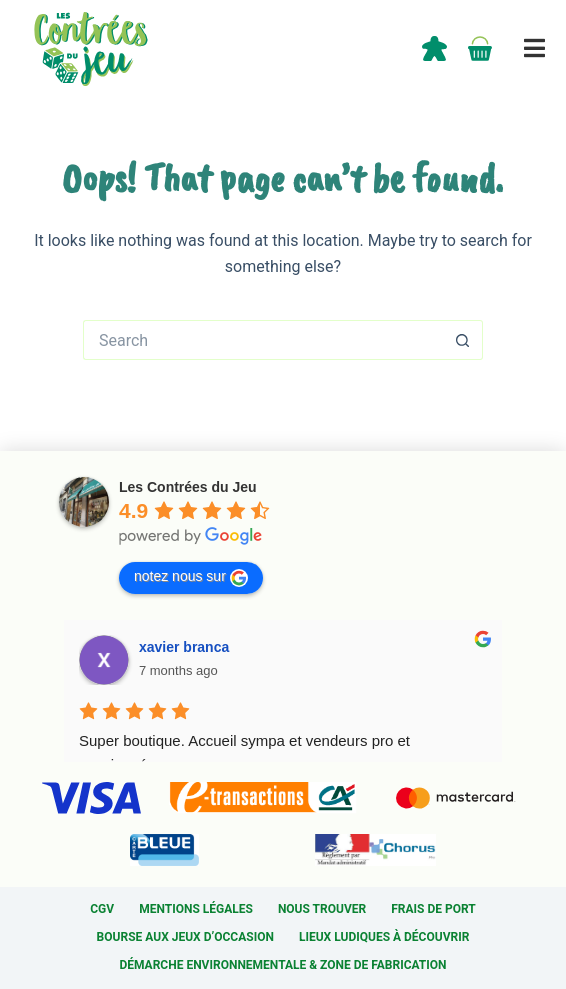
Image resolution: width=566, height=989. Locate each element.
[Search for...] (263, 340)
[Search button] (463, 340)
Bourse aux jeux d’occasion (185, 937)
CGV (102, 909)
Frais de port (433, 909)
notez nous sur (191, 577)
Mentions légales (196, 909)
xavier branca (184, 647)
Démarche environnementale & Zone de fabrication (282, 965)
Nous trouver (322, 909)
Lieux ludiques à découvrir (384, 937)
